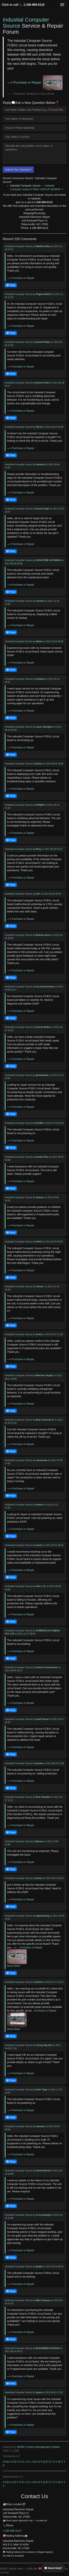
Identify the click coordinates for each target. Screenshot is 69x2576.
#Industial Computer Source (18, 246)
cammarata (41, 1460)
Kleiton (39, 1504)
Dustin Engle (42, 508)
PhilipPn (40, 805)
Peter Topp (41, 2089)
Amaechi (40, 464)
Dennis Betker (43, 1027)
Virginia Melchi (43, 294)
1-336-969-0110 (34, 4)
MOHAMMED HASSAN (47, 2348)
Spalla (39, 2266)
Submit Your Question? (18, 169)
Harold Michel (43, 2170)
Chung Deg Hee (44, 2045)
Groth (39, 1334)
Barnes (39, 1841)
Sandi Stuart (42, 1719)
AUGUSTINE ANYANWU (48, 560)
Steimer (40, 1197)
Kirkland (40, 679)
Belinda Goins (43, 935)
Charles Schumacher (47, 1667)
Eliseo (39, 763)
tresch (39, 1545)
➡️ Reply (10, 285)
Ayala (39, 2392)
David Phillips (43, 342)
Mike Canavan (43, 2300)
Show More (13, 1965)
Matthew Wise (43, 246)
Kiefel (39, 1241)
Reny (38, 849)
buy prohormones (45, 986)
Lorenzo (40, 601)
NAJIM (39, 1123)
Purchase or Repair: (38, 82)
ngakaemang (42, 1916)
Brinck (39, 1982)
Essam (39, 1763)
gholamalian (42, 1075)
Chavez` (40, 1286)
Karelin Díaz (42, 1157)
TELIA (39, 427)
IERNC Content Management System (38, 2446)
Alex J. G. (41, 1586)
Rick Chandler (43, 1797)
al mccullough (43, 2215)
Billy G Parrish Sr (45, 1420)
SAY (38, 894)
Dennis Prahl (42, 382)
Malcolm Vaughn (44, 1375)
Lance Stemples (44, 727)
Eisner (39, 1878)
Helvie (39, 641)
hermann (40, 2126)
